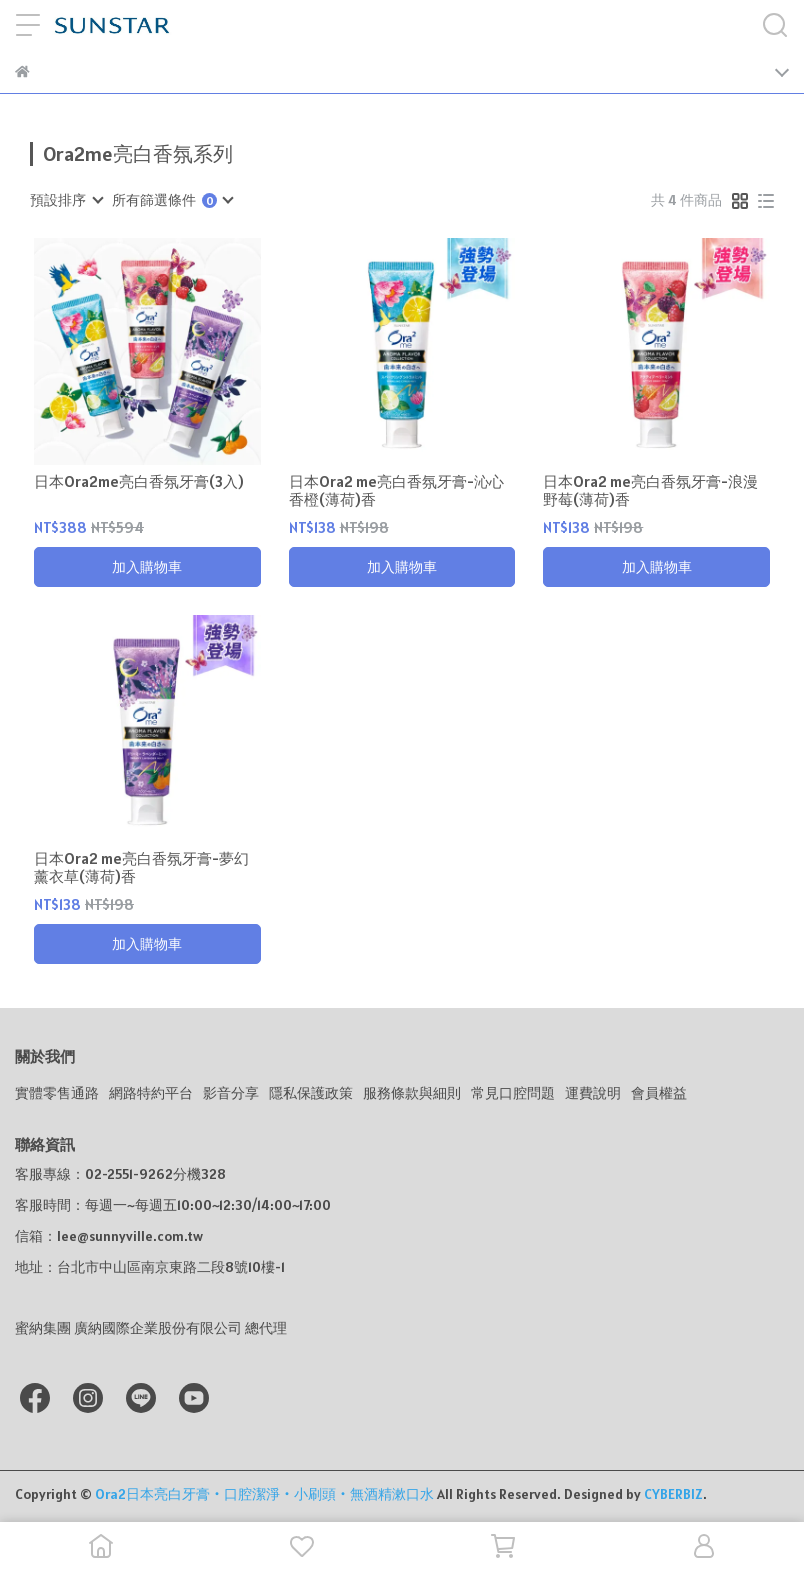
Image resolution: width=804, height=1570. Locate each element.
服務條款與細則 (412, 1093)
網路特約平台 (151, 1093)
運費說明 (593, 1093)
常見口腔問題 (513, 1093)
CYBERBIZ (673, 1494)
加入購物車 (147, 567)
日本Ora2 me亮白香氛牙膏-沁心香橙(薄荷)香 (396, 491)
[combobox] (66, 200)
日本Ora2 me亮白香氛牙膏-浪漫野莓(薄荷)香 (650, 491)
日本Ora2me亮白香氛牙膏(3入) (139, 482)
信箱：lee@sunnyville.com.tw (109, 1236)
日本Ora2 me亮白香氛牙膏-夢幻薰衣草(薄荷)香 (141, 868)
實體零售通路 (57, 1093)
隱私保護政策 (311, 1093)
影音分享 (231, 1093)
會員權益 (659, 1093)
